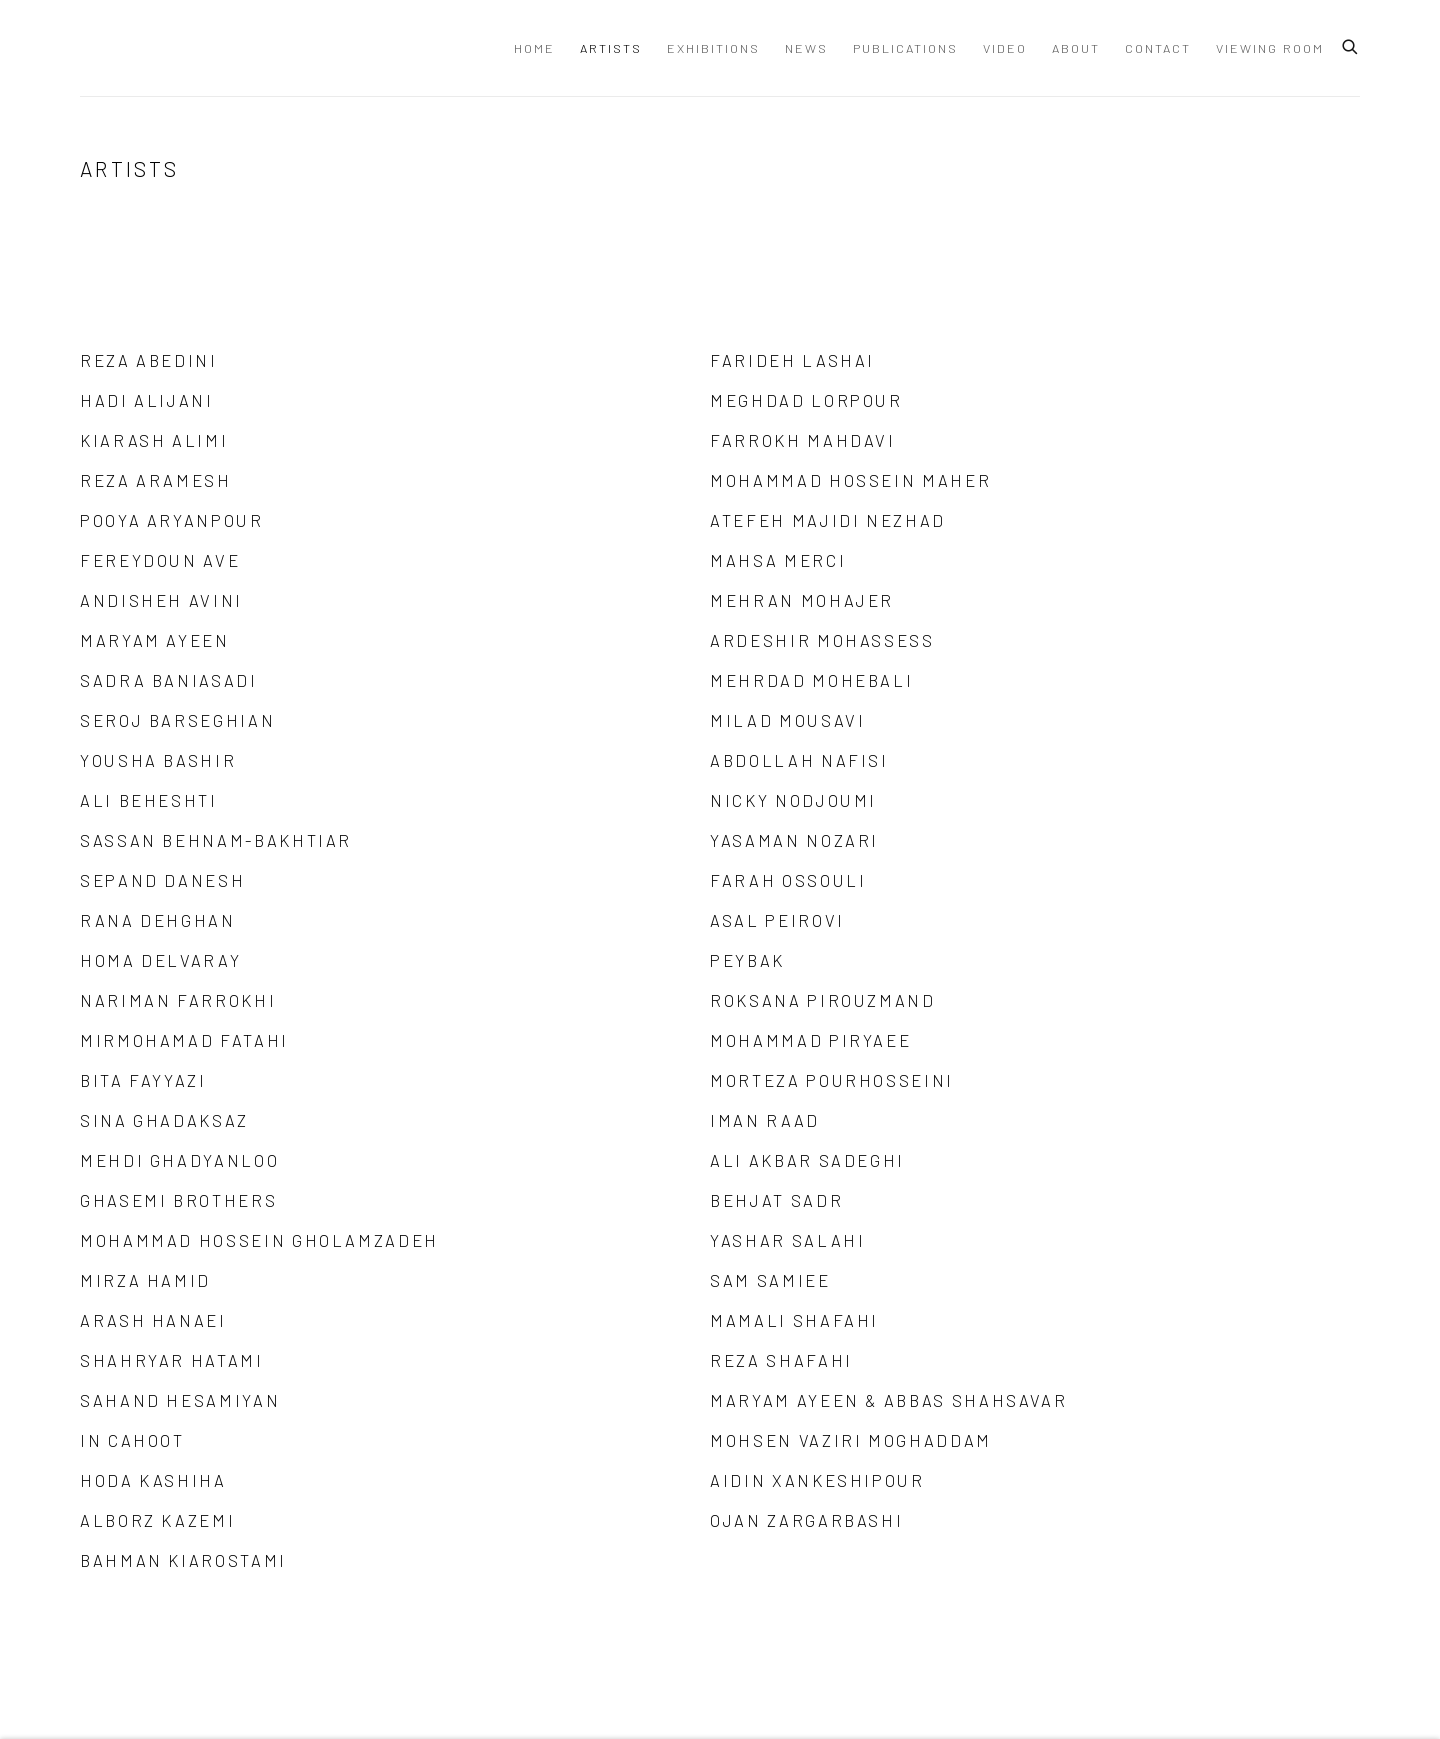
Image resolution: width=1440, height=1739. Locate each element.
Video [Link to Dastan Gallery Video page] (1005, 48)
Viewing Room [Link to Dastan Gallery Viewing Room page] (1270, 48)
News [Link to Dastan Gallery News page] (806, 48)
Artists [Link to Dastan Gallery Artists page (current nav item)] (611, 48)
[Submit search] (1351, 44)
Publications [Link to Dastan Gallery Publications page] (905, 48)
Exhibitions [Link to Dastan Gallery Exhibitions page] (713, 48)
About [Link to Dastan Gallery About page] (1076, 48)
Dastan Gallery (150, 48)
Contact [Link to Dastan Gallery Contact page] (1158, 48)
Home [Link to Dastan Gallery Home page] (534, 48)
